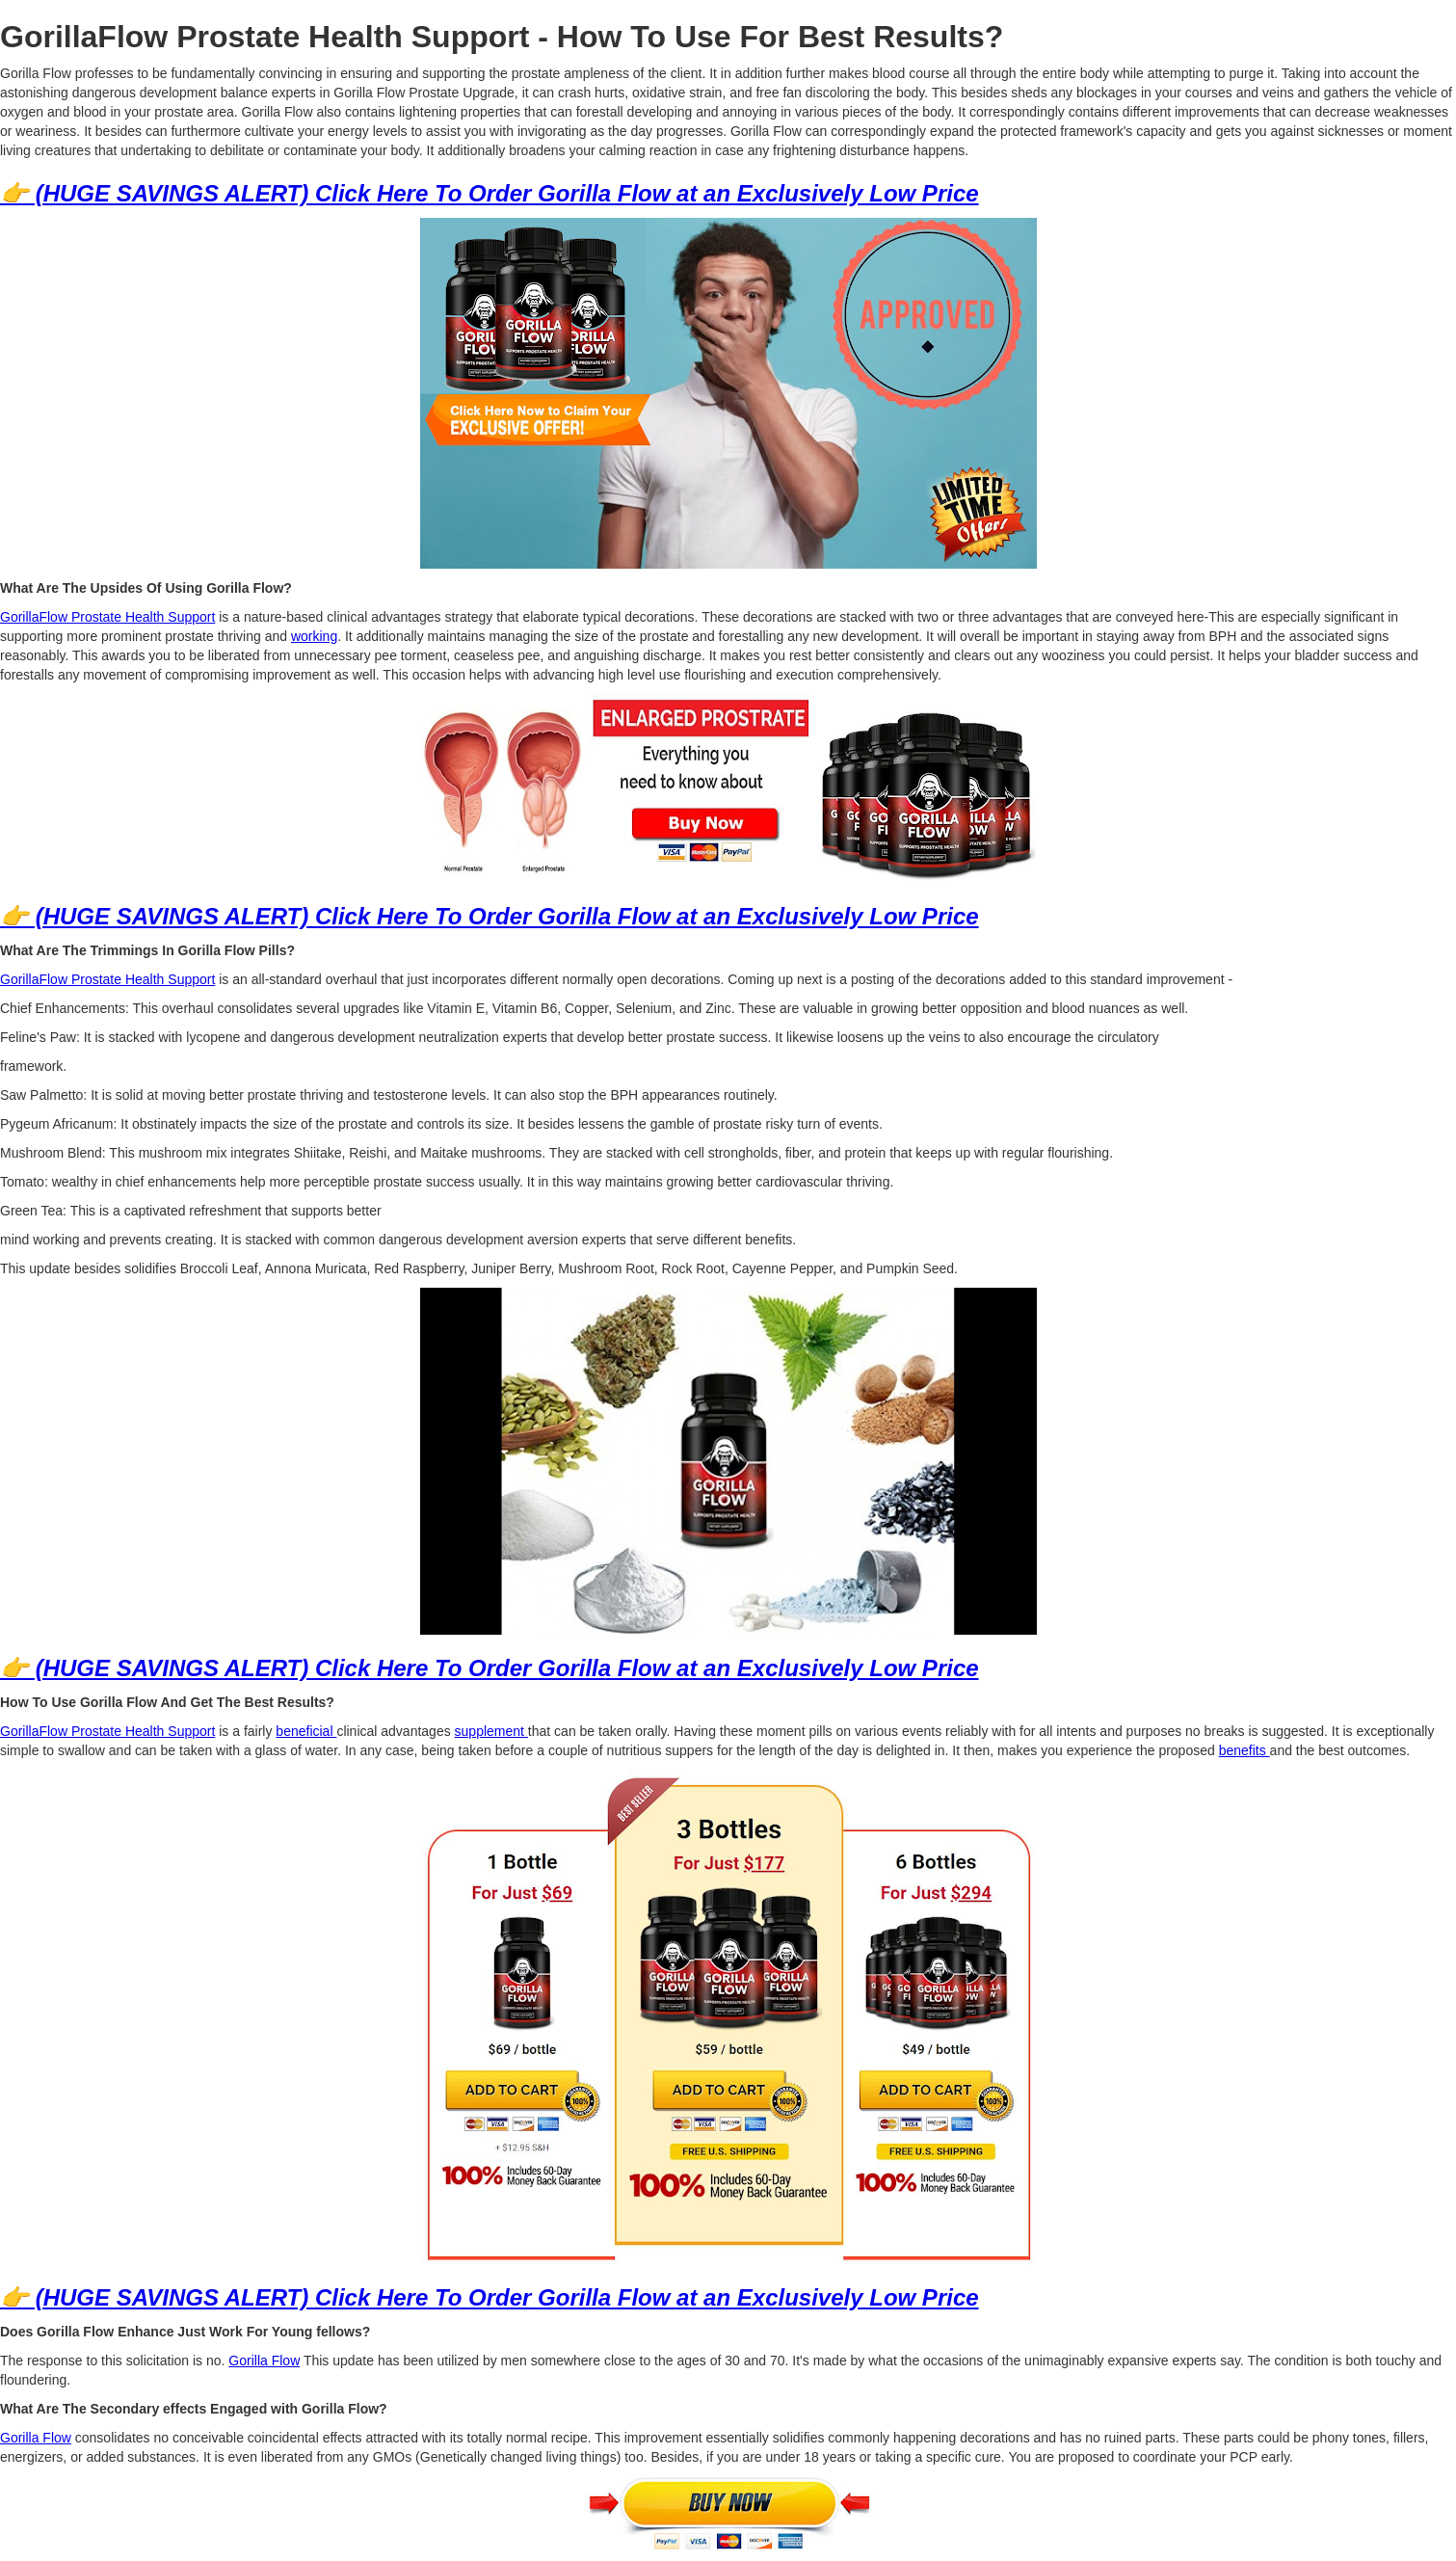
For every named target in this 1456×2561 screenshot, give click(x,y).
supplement (491, 1731)
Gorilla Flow (264, 2360)
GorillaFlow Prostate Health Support (107, 617)
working (314, 636)
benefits (1244, 1750)
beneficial (306, 1731)
